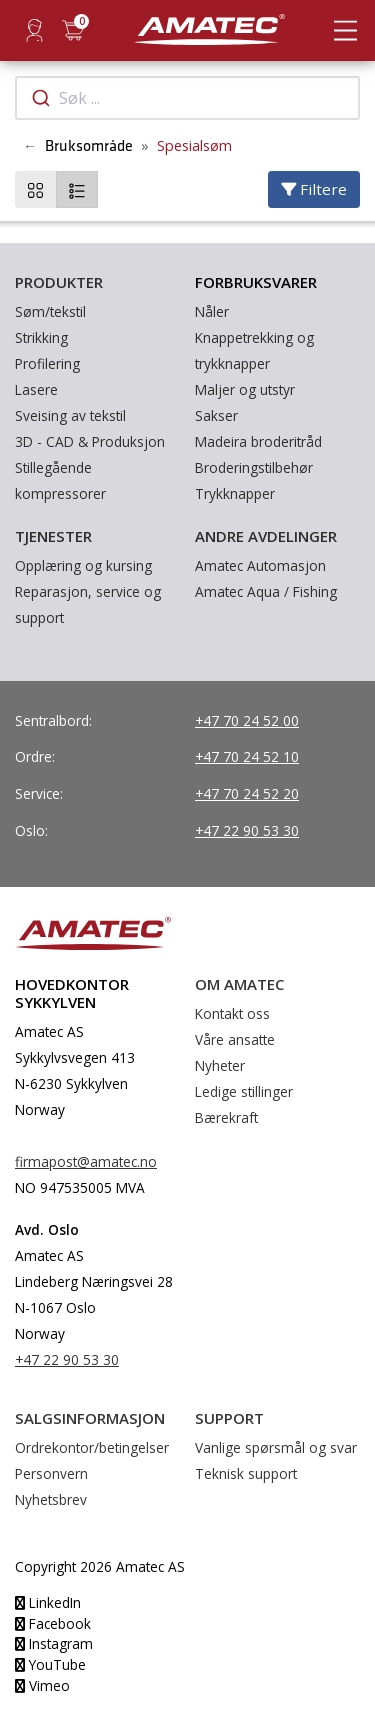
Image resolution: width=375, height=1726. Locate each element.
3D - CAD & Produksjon (90, 441)
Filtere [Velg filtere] (314, 189)
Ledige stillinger (244, 1091)
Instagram (54, 1643)
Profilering (47, 363)
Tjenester (53, 536)
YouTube (50, 1664)
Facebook (53, 1623)
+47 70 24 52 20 (247, 793)
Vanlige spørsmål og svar (276, 1447)
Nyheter (220, 1065)
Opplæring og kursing (83, 565)
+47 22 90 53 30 (247, 830)
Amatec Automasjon (260, 565)
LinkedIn (48, 1602)
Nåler (212, 311)
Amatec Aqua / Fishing (266, 591)
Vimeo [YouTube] (42, 1685)
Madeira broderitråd (258, 441)
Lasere (36, 389)
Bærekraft (226, 1117)
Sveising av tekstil (70, 415)
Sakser (216, 415)
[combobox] (187, 98)
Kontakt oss (232, 1013)
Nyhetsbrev (51, 1499)
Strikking (41, 337)
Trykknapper (235, 493)
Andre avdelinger (266, 536)
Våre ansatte (235, 1039)
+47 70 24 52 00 (247, 720)
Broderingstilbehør (254, 467)
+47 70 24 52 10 (247, 756)
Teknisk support (246, 1473)
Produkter (59, 282)
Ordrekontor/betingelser (92, 1447)
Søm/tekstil (50, 311)
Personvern (51, 1473)
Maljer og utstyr (245, 389)
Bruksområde (89, 146)
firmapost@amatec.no (86, 1161)
